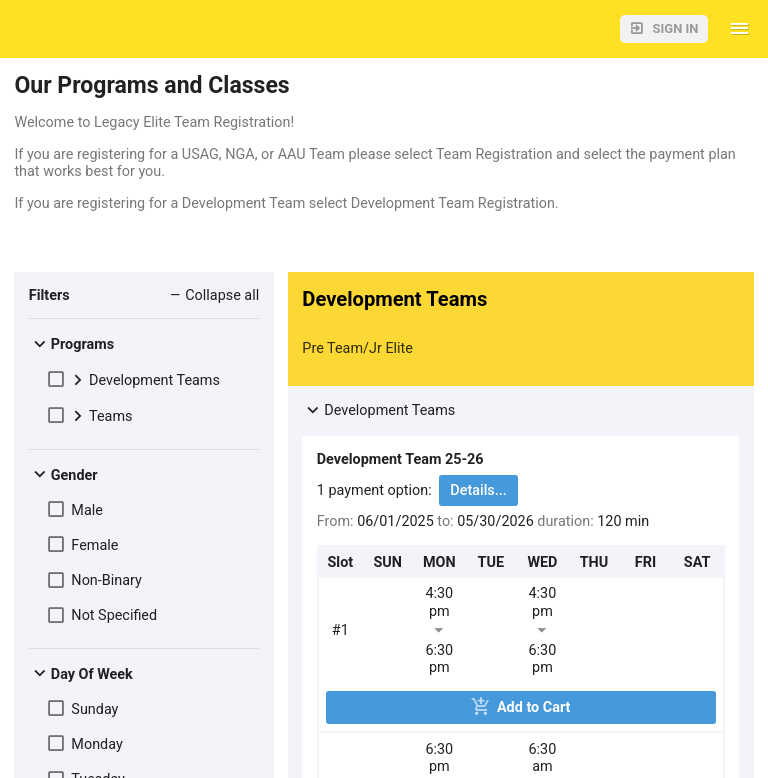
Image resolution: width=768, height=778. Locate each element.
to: (445, 521)
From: (335, 521)
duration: (567, 521)
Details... (478, 490)
